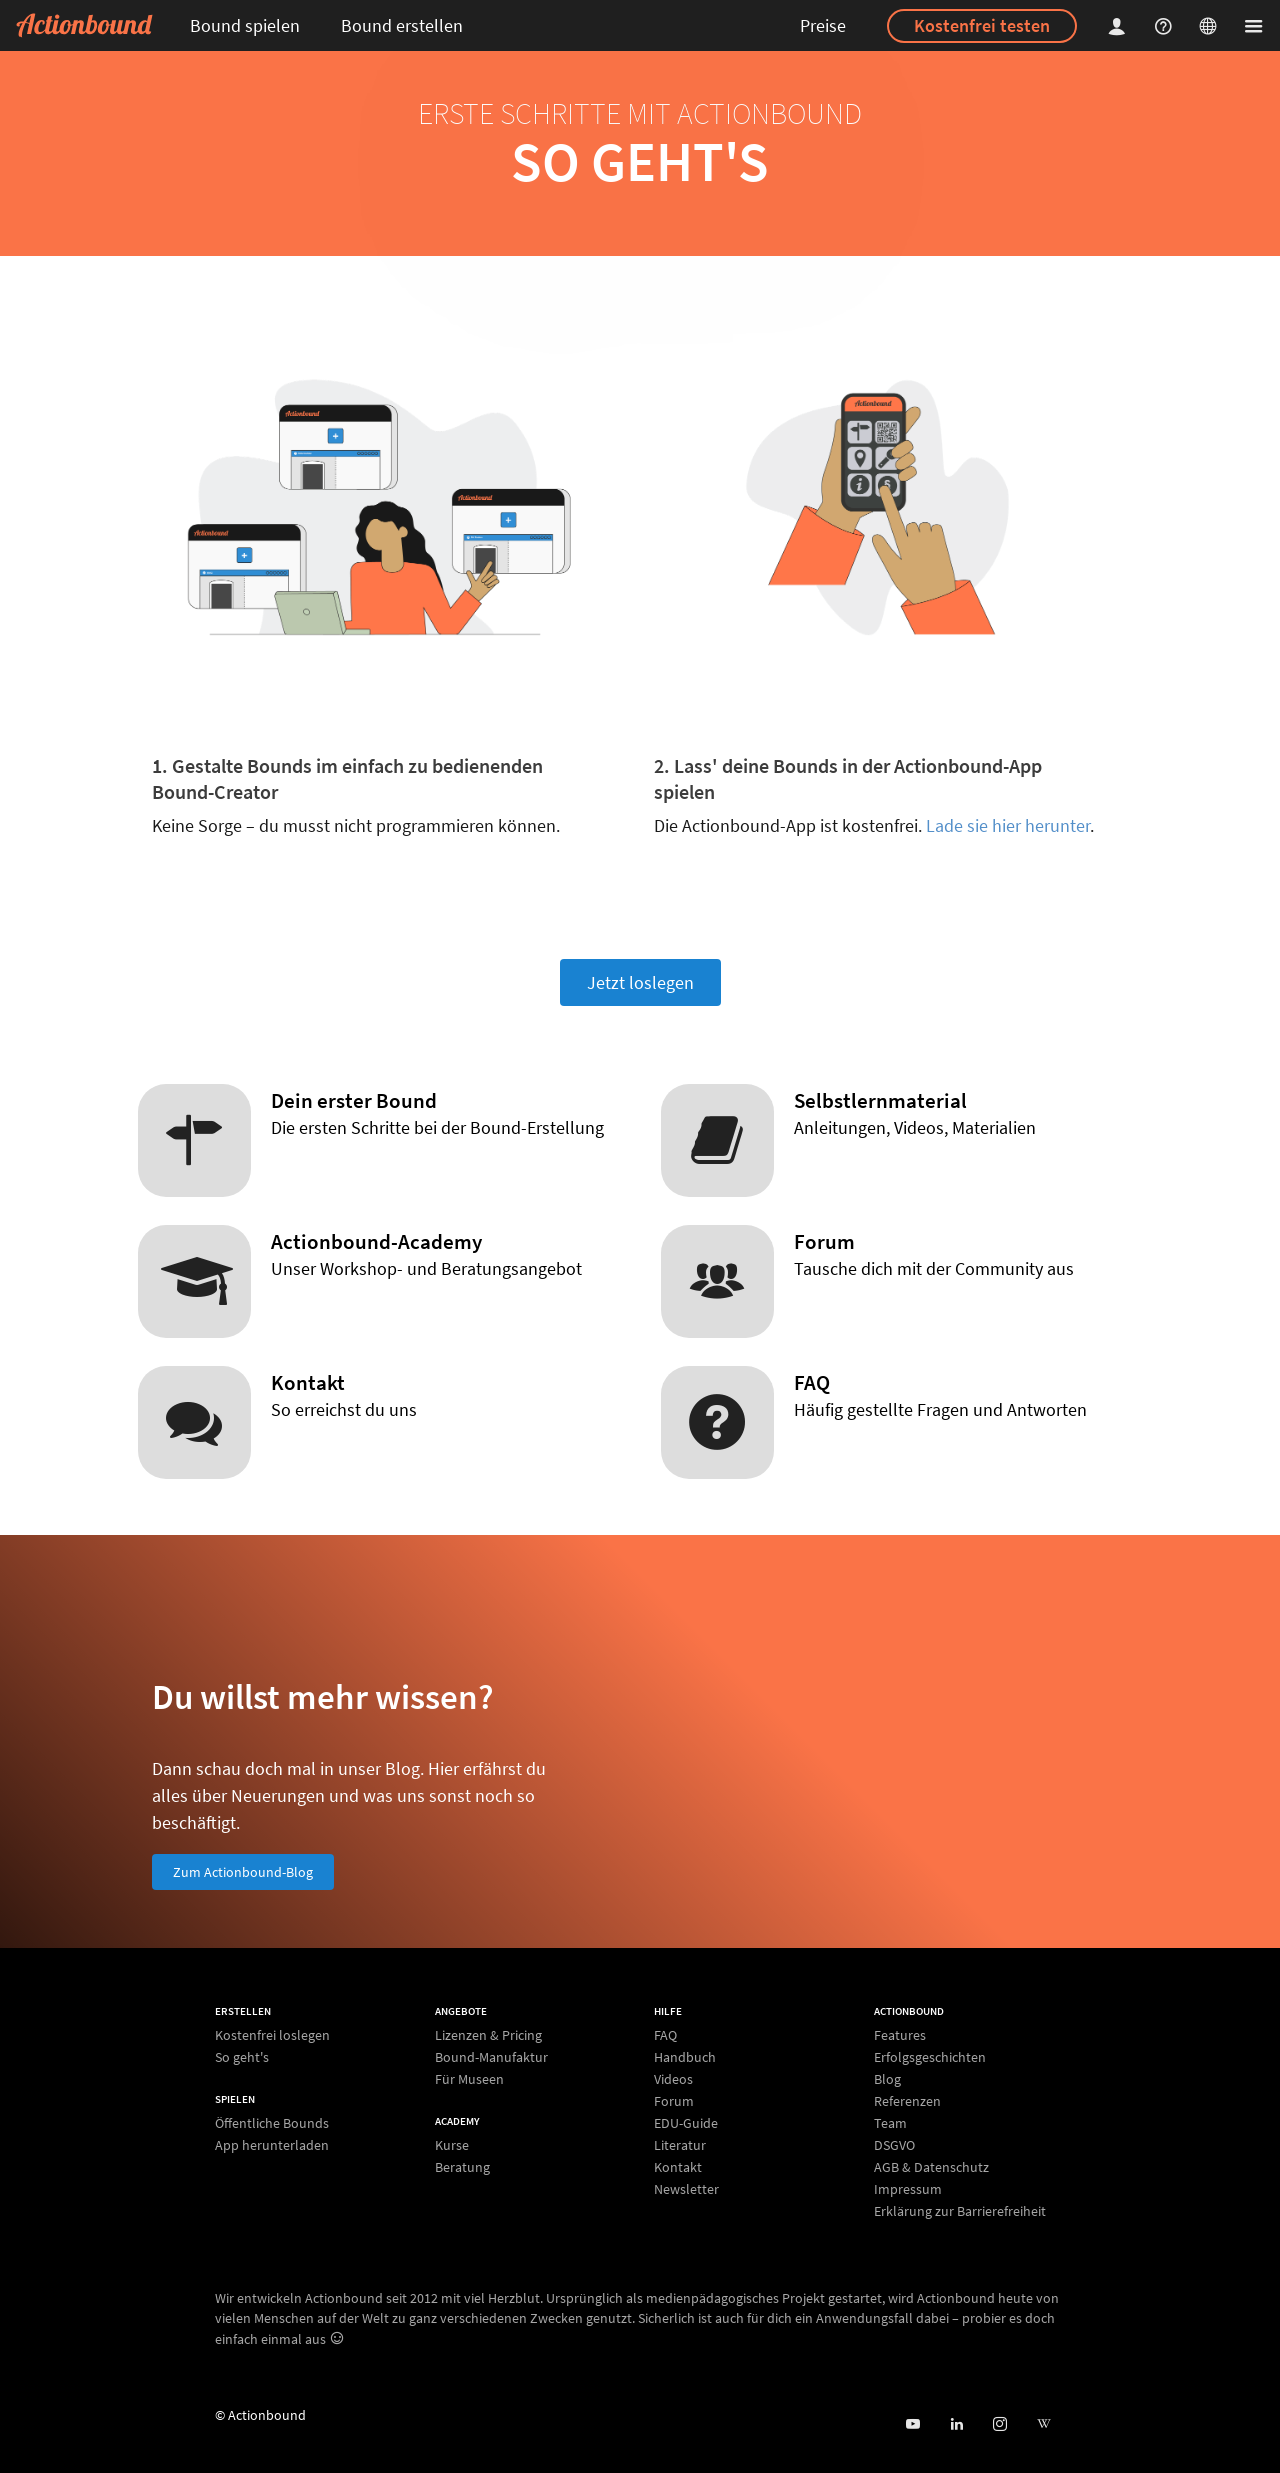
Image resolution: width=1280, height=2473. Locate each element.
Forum (674, 2101)
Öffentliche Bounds (272, 2123)
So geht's (242, 2056)
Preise (823, 25)
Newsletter (686, 2188)
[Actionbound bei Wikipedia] (1043, 2424)
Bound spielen (245, 25)
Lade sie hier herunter (1008, 825)
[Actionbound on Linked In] (956, 2424)
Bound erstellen (402, 25)
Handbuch (685, 2057)
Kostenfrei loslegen (272, 2035)
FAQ (665, 2035)
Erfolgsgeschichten (930, 2057)
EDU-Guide (686, 2123)
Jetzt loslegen (640, 982)
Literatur (680, 2145)
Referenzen (907, 2101)
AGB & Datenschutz (931, 2167)
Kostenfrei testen (982, 25)
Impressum (908, 2189)
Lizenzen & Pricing (488, 2035)
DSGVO (894, 2145)
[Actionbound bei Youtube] (912, 2424)
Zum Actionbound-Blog (243, 1872)
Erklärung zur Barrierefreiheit (960, 2210)
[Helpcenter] (1166, 25)
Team (890, 2123)
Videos (673, 2079)
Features (900, 2035)
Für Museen (469, 2078)
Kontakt (678, 2167)
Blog (887, 2079)
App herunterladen (272, 2144)
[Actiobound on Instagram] (999, 2424)
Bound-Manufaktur (491, 2057)
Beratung (462, 2166)
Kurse (452, 2145)
